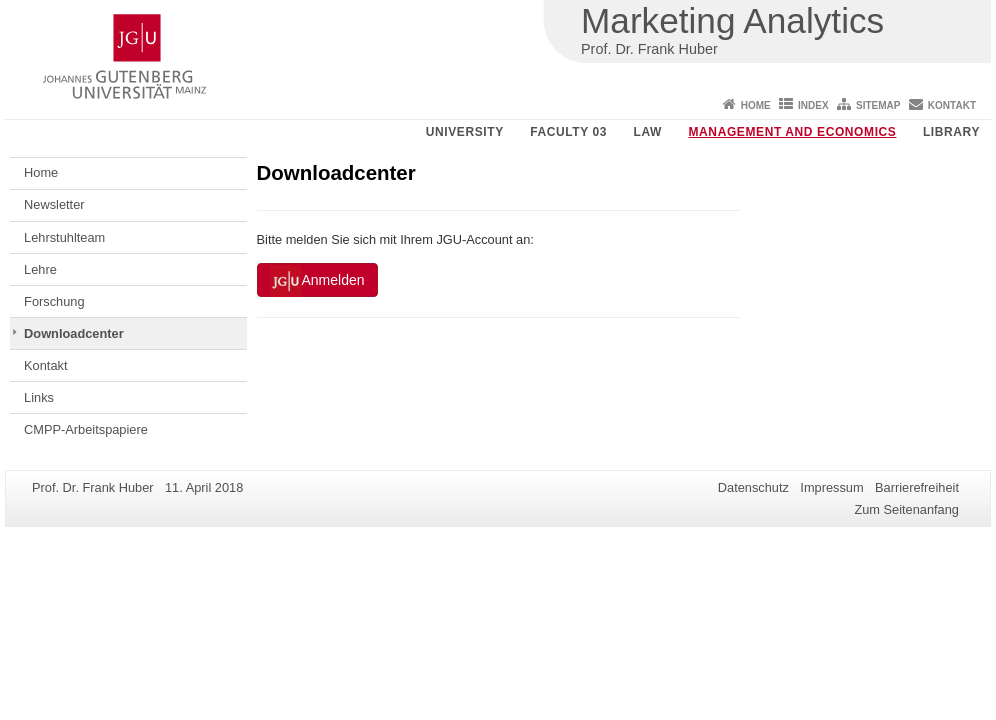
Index (813, 105)
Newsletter (54, 204)
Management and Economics (793, 132)
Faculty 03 (568, 132)
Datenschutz (753, 487)
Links (39, 397)
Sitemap (878, 105)
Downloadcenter (74, 333)
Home (756, 105)
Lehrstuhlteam (64, 237)
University (465, 132)
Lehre (40, 269)
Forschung (54, 301)
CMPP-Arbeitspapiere (86, 429)
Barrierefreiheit (917, 487)
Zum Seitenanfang (906, 509)
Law (648, 132)
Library (951, 132)
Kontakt (952, 105)
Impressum (831, 487)
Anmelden (317, 281)
